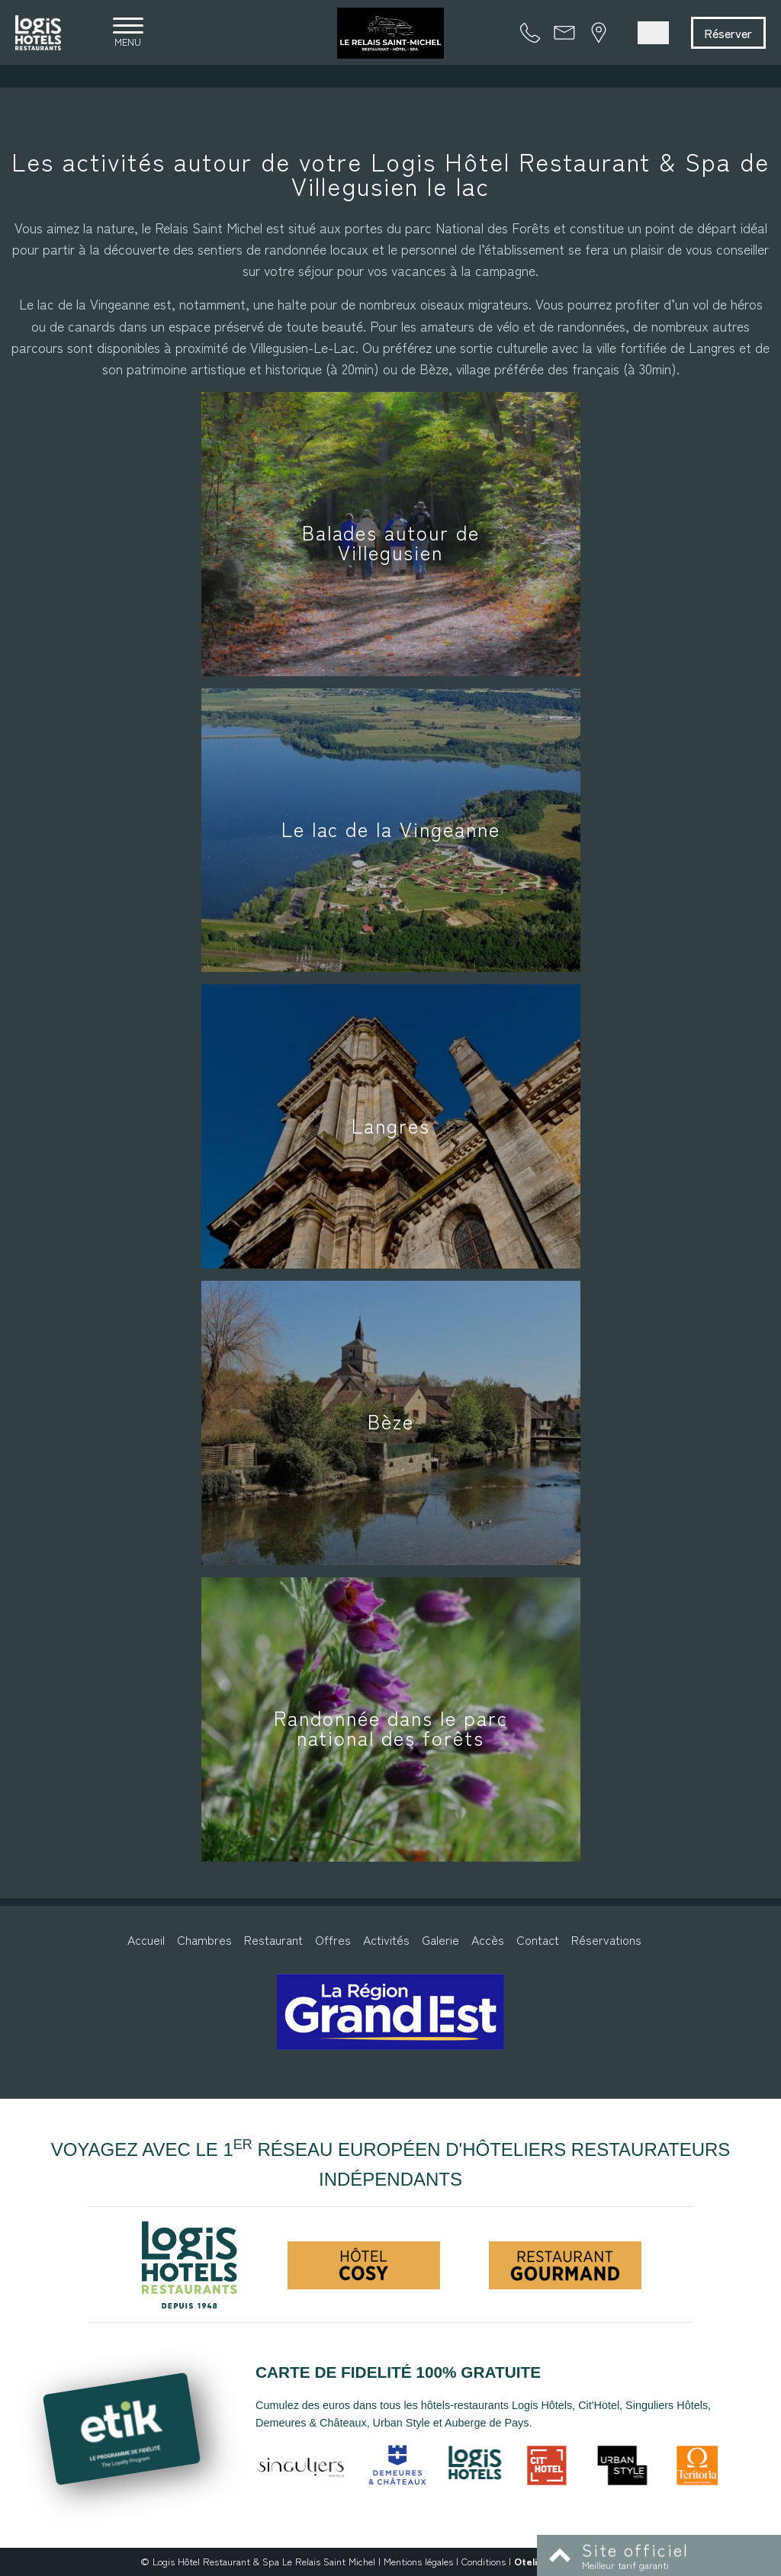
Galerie (440, 1939)
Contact (537, 1939)
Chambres (204, 1939)
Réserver (728, 33)
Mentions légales (418, 2561)
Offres (333, 1939)
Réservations (606, 1939)
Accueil (146, 1939)
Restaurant (273, 1939)
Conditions (483, 2561)
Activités (386, 1939)
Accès (487, 1939)
